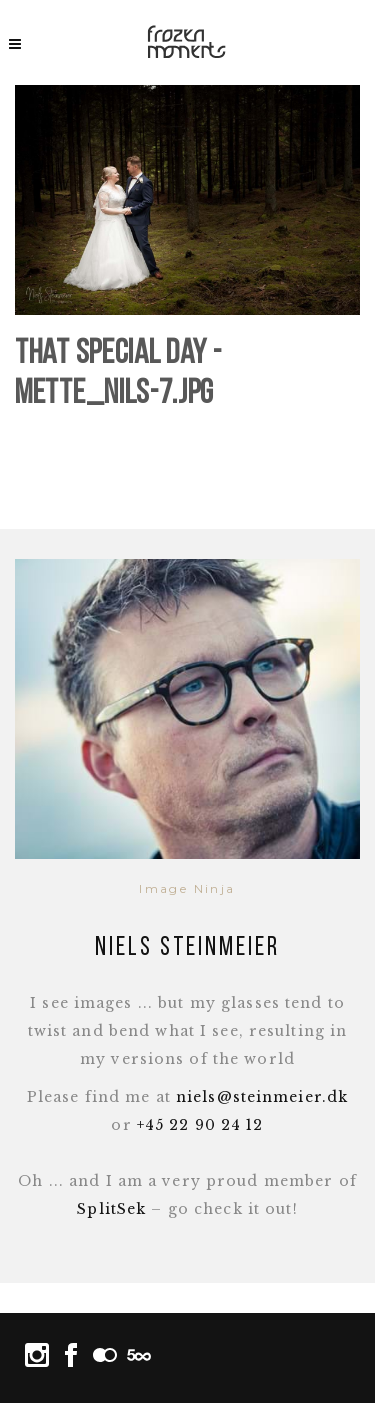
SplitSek (111, 1209)
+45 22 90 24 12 (200, 1125)
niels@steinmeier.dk (262, 1097)
